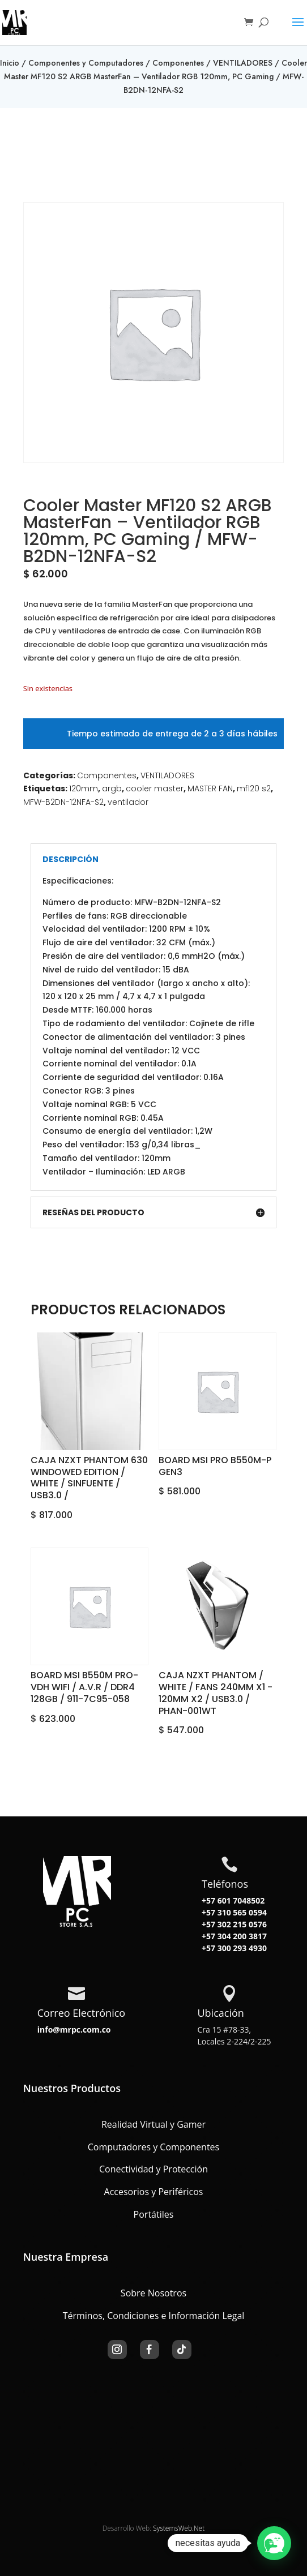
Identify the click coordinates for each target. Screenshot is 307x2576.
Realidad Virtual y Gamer (153, 2124)
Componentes (178, 62)
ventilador (128, 802)
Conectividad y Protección (153, 2169)
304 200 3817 (241, 1936)
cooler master (155, 788)
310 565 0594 (241, 1912)
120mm (83, 788)
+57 (208, 1912)
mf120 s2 (254, 788)
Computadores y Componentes (153, 2147)
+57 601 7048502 (233, 1900)
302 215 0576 (241, 1924)
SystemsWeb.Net (178, 2528)
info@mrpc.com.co (74, 2029)
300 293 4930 (241, 1948)
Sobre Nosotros (153, 2293)
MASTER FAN (210, 788)
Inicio (9, 62)
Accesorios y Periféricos (153, 2191)
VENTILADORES (242, 62)
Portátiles (154, 2214)
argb (112, 788)
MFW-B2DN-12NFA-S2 (63, 802)
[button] (274, 2543)
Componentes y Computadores (85, 62)
